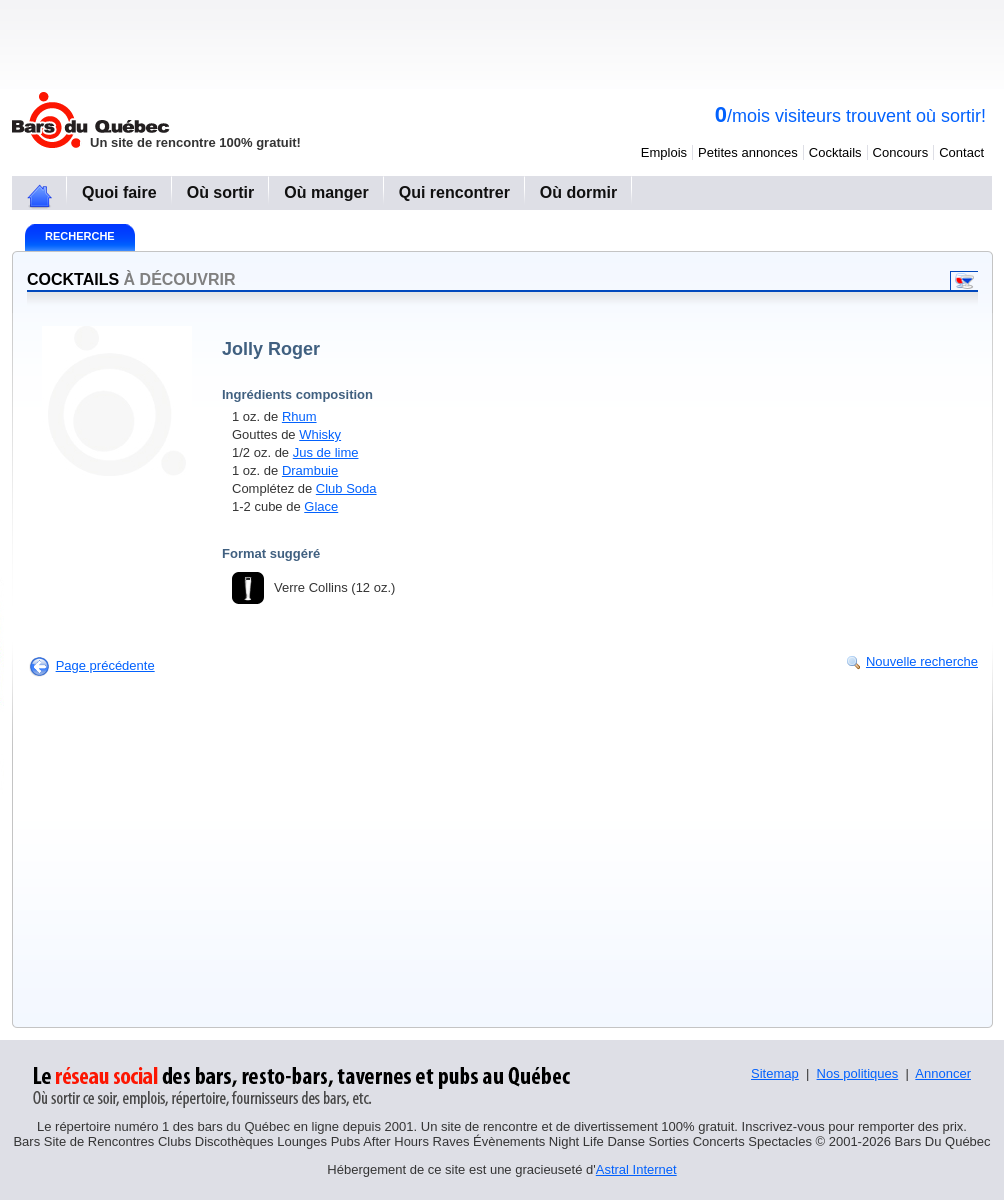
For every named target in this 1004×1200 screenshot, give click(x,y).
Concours (901, 152)
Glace (321, 506)
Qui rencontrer (454, 192)
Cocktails (835, 152)
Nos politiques (858, 1073)
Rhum (299, 416)
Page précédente (105, 665)
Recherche (80, 236)
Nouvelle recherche (922, 661)
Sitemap (775, 1073)
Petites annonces (748, 152)
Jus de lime (326, 452)
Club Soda (346, 488)
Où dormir (578, 192)
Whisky (320, 434)
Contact (961, 152)
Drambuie (310, 470)
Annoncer (943, 1073)
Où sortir (221, 192)
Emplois (664, 152)
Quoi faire (119, 192)
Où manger (326, 192)
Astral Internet (636, 1169)
